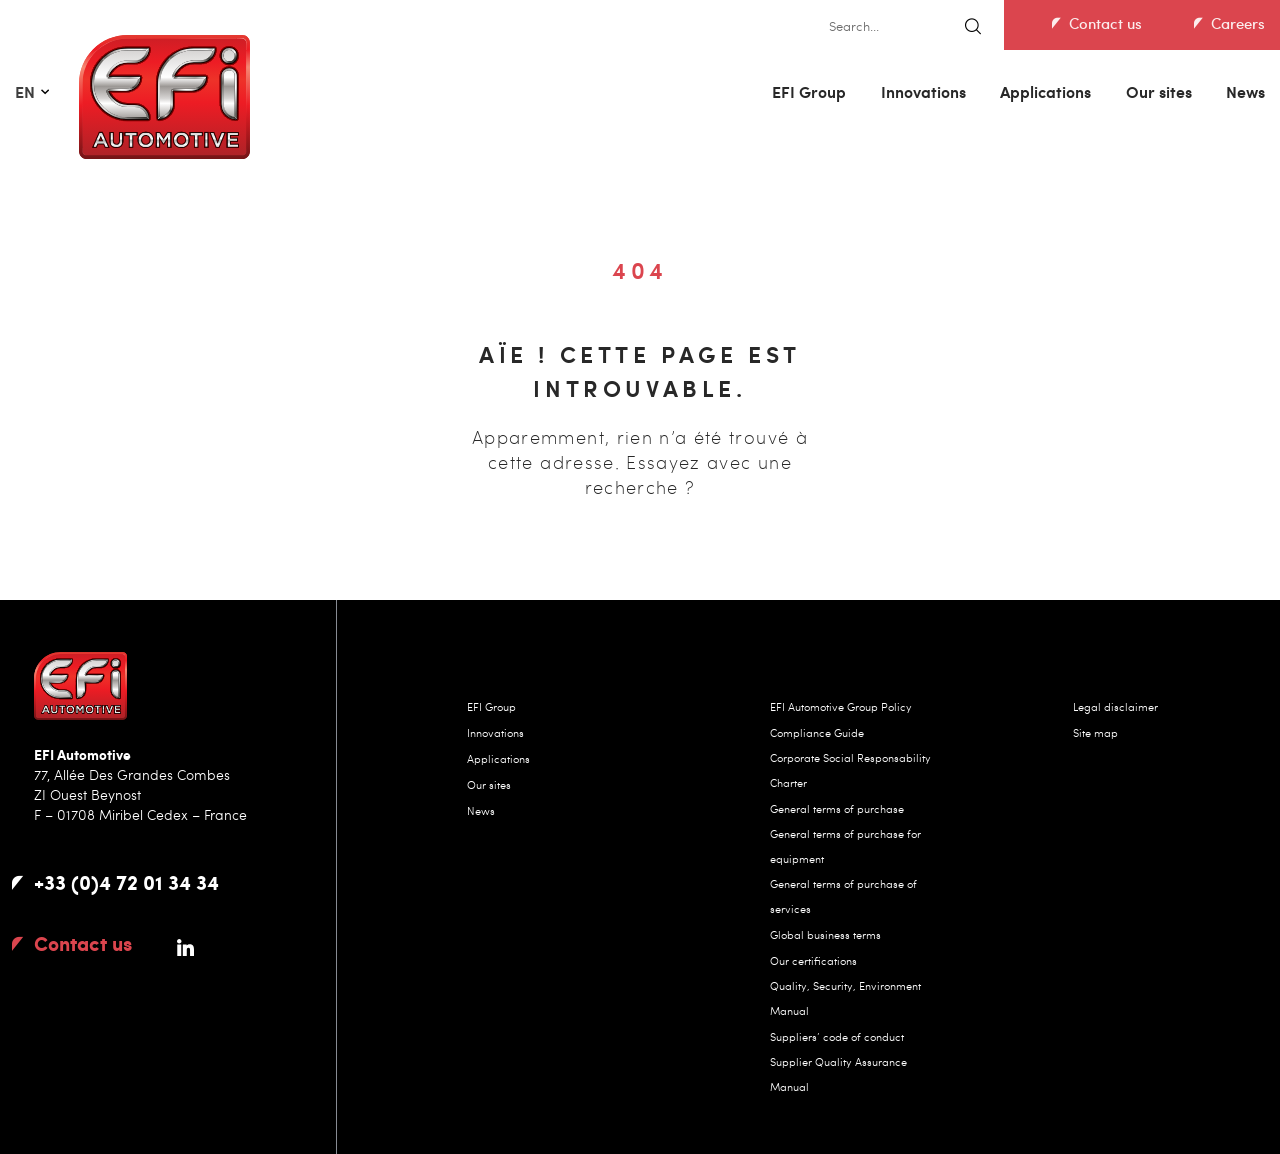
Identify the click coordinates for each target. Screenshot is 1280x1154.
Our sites (1159, 91)
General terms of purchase (837, 808)
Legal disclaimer (1115, 706)
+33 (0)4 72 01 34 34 (126, 882)
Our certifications (813, 960)
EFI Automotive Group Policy (841, 706)
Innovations (923, 91)
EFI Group (809, 91)
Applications (1045, 91)
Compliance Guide (817, 732)
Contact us (1105, 23)
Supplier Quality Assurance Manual (838, 1074)
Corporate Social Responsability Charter (850, 770)
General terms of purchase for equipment (845, 846)
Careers (1238, 23)
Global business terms (825, 934)
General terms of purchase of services (843, 896)
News (1245, 91)
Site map (1095, 732)
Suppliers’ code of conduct (837, 1036)
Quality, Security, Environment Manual (845, 998)
